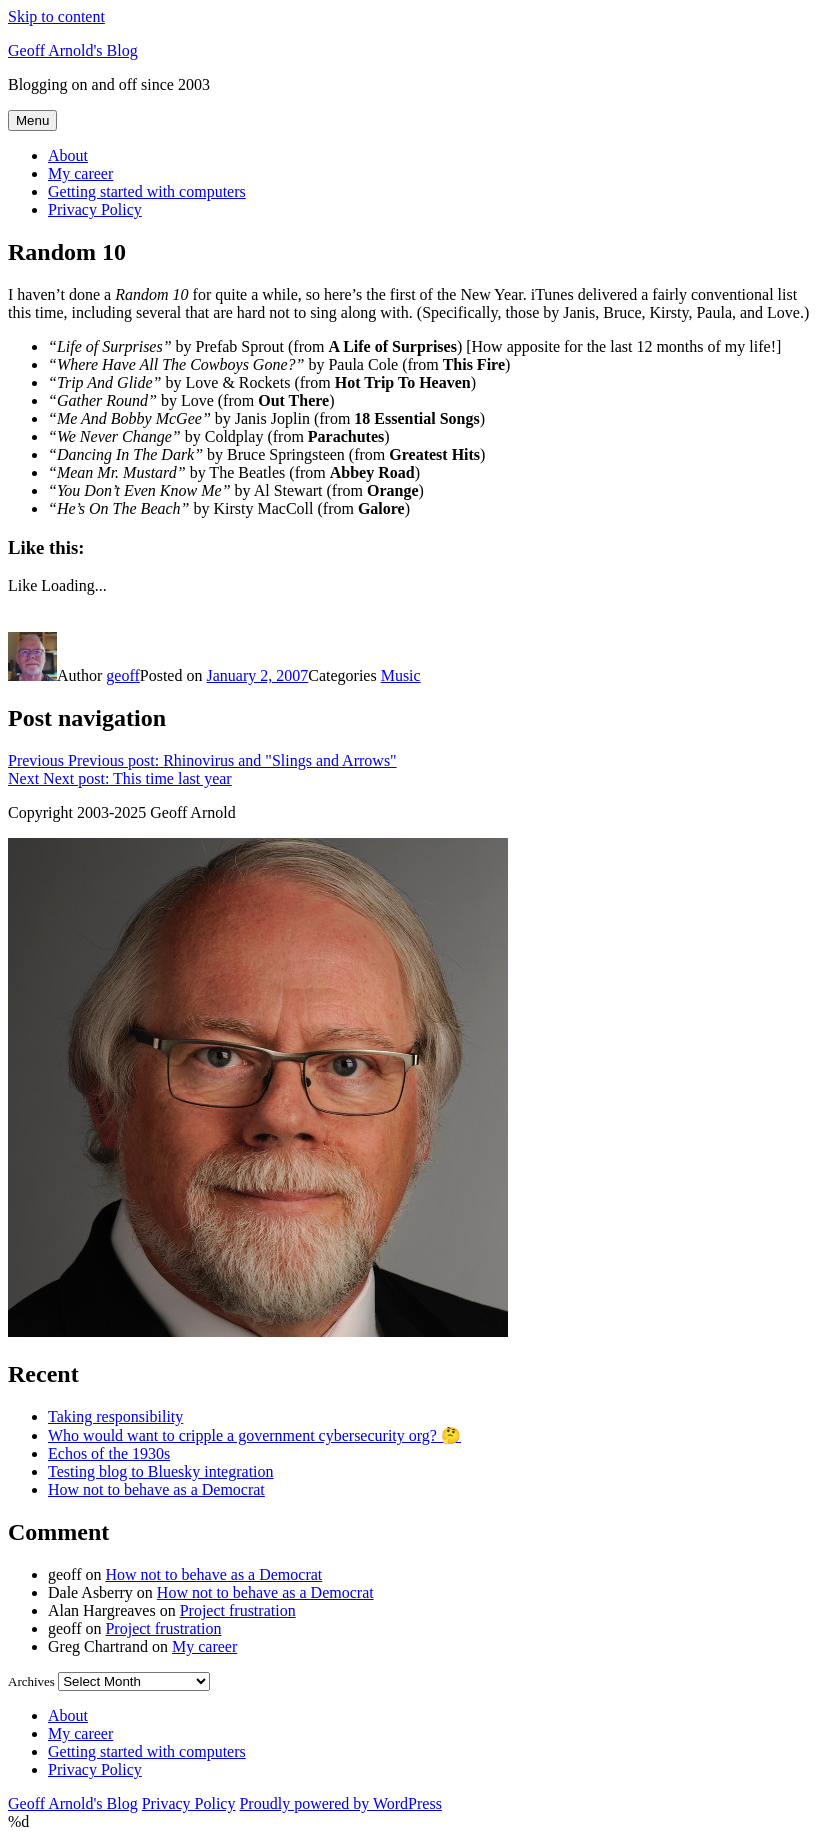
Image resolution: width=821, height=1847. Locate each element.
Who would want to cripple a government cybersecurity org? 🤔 (254, 1435)
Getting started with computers (147, 191)
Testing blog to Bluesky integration (161, 1471)
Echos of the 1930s (109, 1453)
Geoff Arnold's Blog (73, 50)
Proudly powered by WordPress (340, 1803)
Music (401, 675)
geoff (122, 675)
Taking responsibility (115, 1416)
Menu (32, 120)
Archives (31, 1681)
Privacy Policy (95, 209)
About (68, 155)
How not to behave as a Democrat (156, 1489)
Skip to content (56, 16)
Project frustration (238, 1610)
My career (80, 173)
